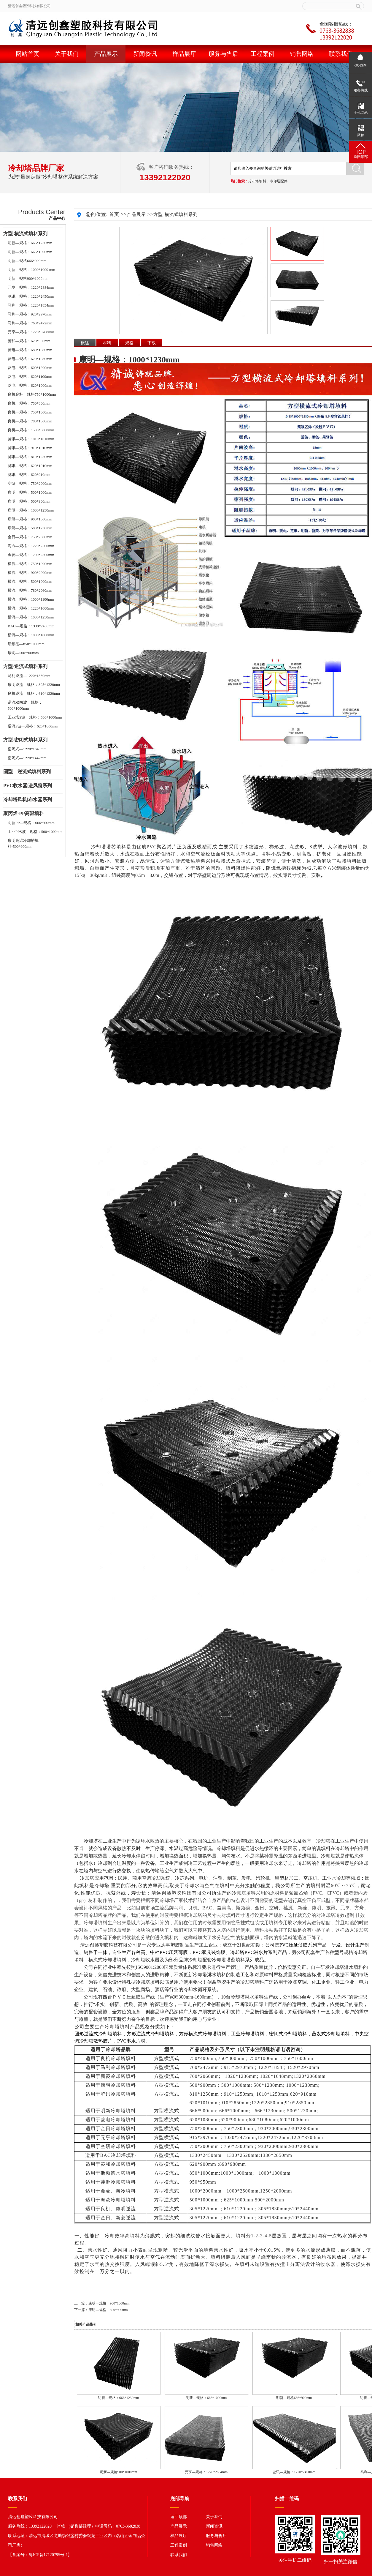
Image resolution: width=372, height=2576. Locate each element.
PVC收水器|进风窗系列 (27, 785)
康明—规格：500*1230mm (30, 528)
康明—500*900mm (23, 653)
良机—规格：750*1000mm (30, 412)
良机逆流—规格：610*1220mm (34, 693)
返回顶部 (178, 2517)
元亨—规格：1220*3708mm (31, 332)
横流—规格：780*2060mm (30, 590)
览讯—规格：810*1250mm (30, 456)
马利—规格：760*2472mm (30, 323)
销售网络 (302, 53)
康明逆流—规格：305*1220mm (34, 684)
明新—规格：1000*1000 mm (31, 269)
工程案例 (262, 53)
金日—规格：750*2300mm (30, 537)
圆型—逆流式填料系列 (27, 771)
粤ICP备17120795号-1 (48, 2555)
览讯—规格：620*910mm (29, 474)
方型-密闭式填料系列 (25, 739)
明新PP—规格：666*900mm (31, 822)
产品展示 (106, 53)
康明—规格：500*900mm (29, 501)
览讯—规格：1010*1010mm (31, 439)
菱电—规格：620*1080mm (30, 358)
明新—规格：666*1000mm (30, 252)
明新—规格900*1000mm (28, 278)
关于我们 (67, 53)
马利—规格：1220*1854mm (31, 305)
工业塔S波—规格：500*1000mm (35, 717)
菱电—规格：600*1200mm (30, 367)
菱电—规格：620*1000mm (30, 385)
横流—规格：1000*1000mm (31, 635)
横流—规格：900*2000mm (30, 572)
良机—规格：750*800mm (29, 403)
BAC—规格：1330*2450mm (31, 626)
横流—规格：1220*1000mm (31, 608)
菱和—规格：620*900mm (29, 341)
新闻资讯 (145, 53)
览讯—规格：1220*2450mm (31, 296)
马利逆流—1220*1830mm (29, 675)
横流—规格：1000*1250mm (31, 617)
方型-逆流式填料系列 (25, 666)
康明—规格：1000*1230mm (31, 510)
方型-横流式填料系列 (25, 233)
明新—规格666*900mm (27, 260)
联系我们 (341, 53)
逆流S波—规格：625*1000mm (33, 726)
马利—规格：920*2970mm (30, 314)
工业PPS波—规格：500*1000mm (35, 831)
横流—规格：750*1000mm (30, 563)
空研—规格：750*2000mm (30, 483)
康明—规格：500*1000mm (30, 492)
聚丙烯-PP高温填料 (23, 813)
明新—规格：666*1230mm (30, 243)
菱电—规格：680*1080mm (30, 350)
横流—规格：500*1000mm (30, 581)
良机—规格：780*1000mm (30, 421)
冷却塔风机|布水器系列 (27, 799)
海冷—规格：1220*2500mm (31, 546)
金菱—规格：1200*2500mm (31, 555)
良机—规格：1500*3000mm (31, 430)
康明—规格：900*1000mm (30, 519)
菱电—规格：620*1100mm (30, 376)
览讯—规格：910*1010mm (30, 448)
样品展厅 (184, 53)
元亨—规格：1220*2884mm (31, 287)
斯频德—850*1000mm (26, 644)
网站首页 (27, 53)
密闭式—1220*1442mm (27, 758)
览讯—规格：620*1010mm (30, 465)
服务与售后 (223, 53)
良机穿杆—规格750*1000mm (32, 394)
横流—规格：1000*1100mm (31, 599)
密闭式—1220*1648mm (27, 749)
